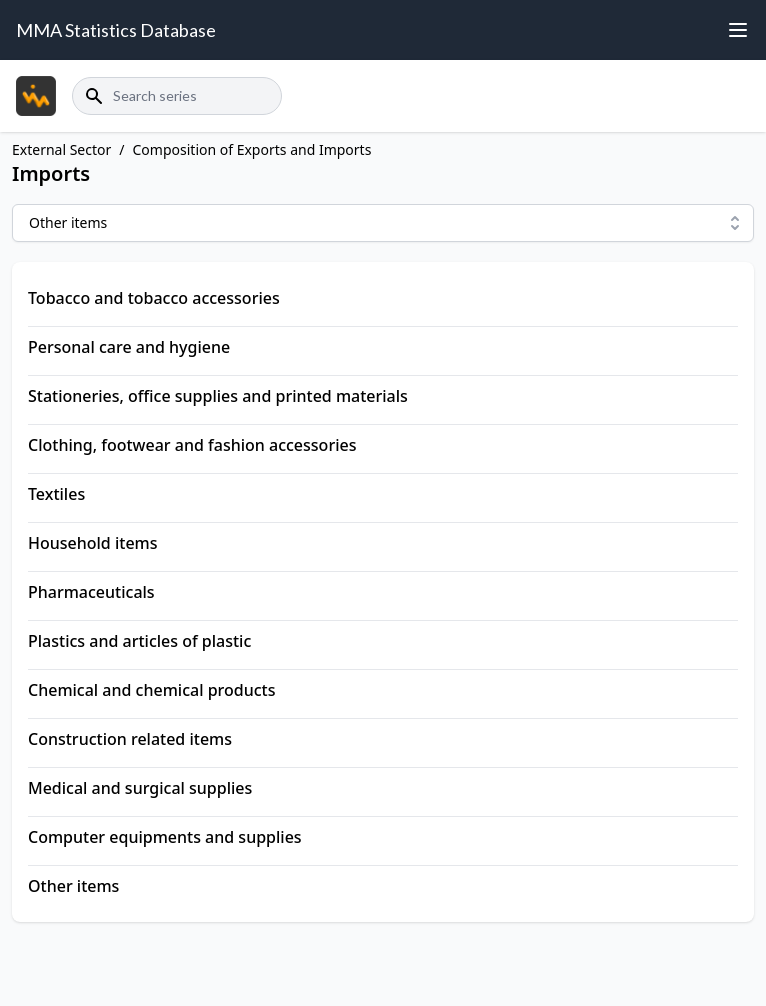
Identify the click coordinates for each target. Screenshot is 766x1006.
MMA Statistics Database (116, 30)
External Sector (61, 149)
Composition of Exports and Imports (252, 149)
